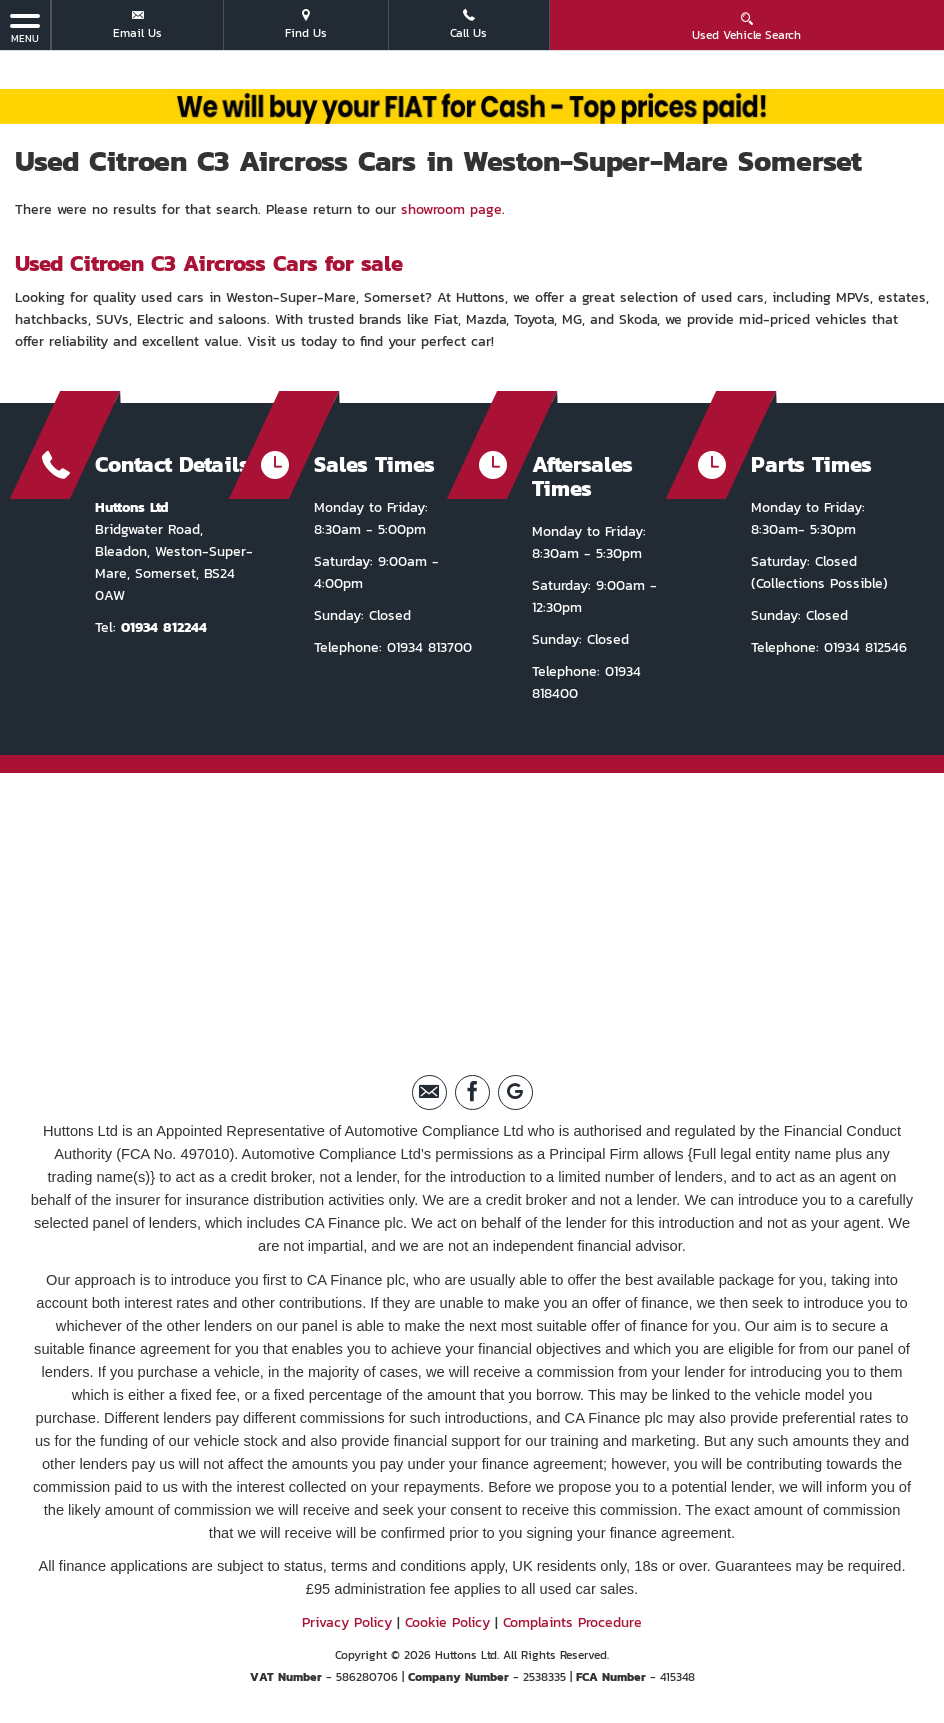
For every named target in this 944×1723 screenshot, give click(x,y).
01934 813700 (427, 647)
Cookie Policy (447, 1622)
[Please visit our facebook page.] (472, 1092)
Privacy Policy (347, 1622)
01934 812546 (863, 647)
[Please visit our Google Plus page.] (515, 1092)
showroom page (451, 209)
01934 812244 (164, 627)
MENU (25, 28)
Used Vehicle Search (746, 26)
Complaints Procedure (572, 1622)
